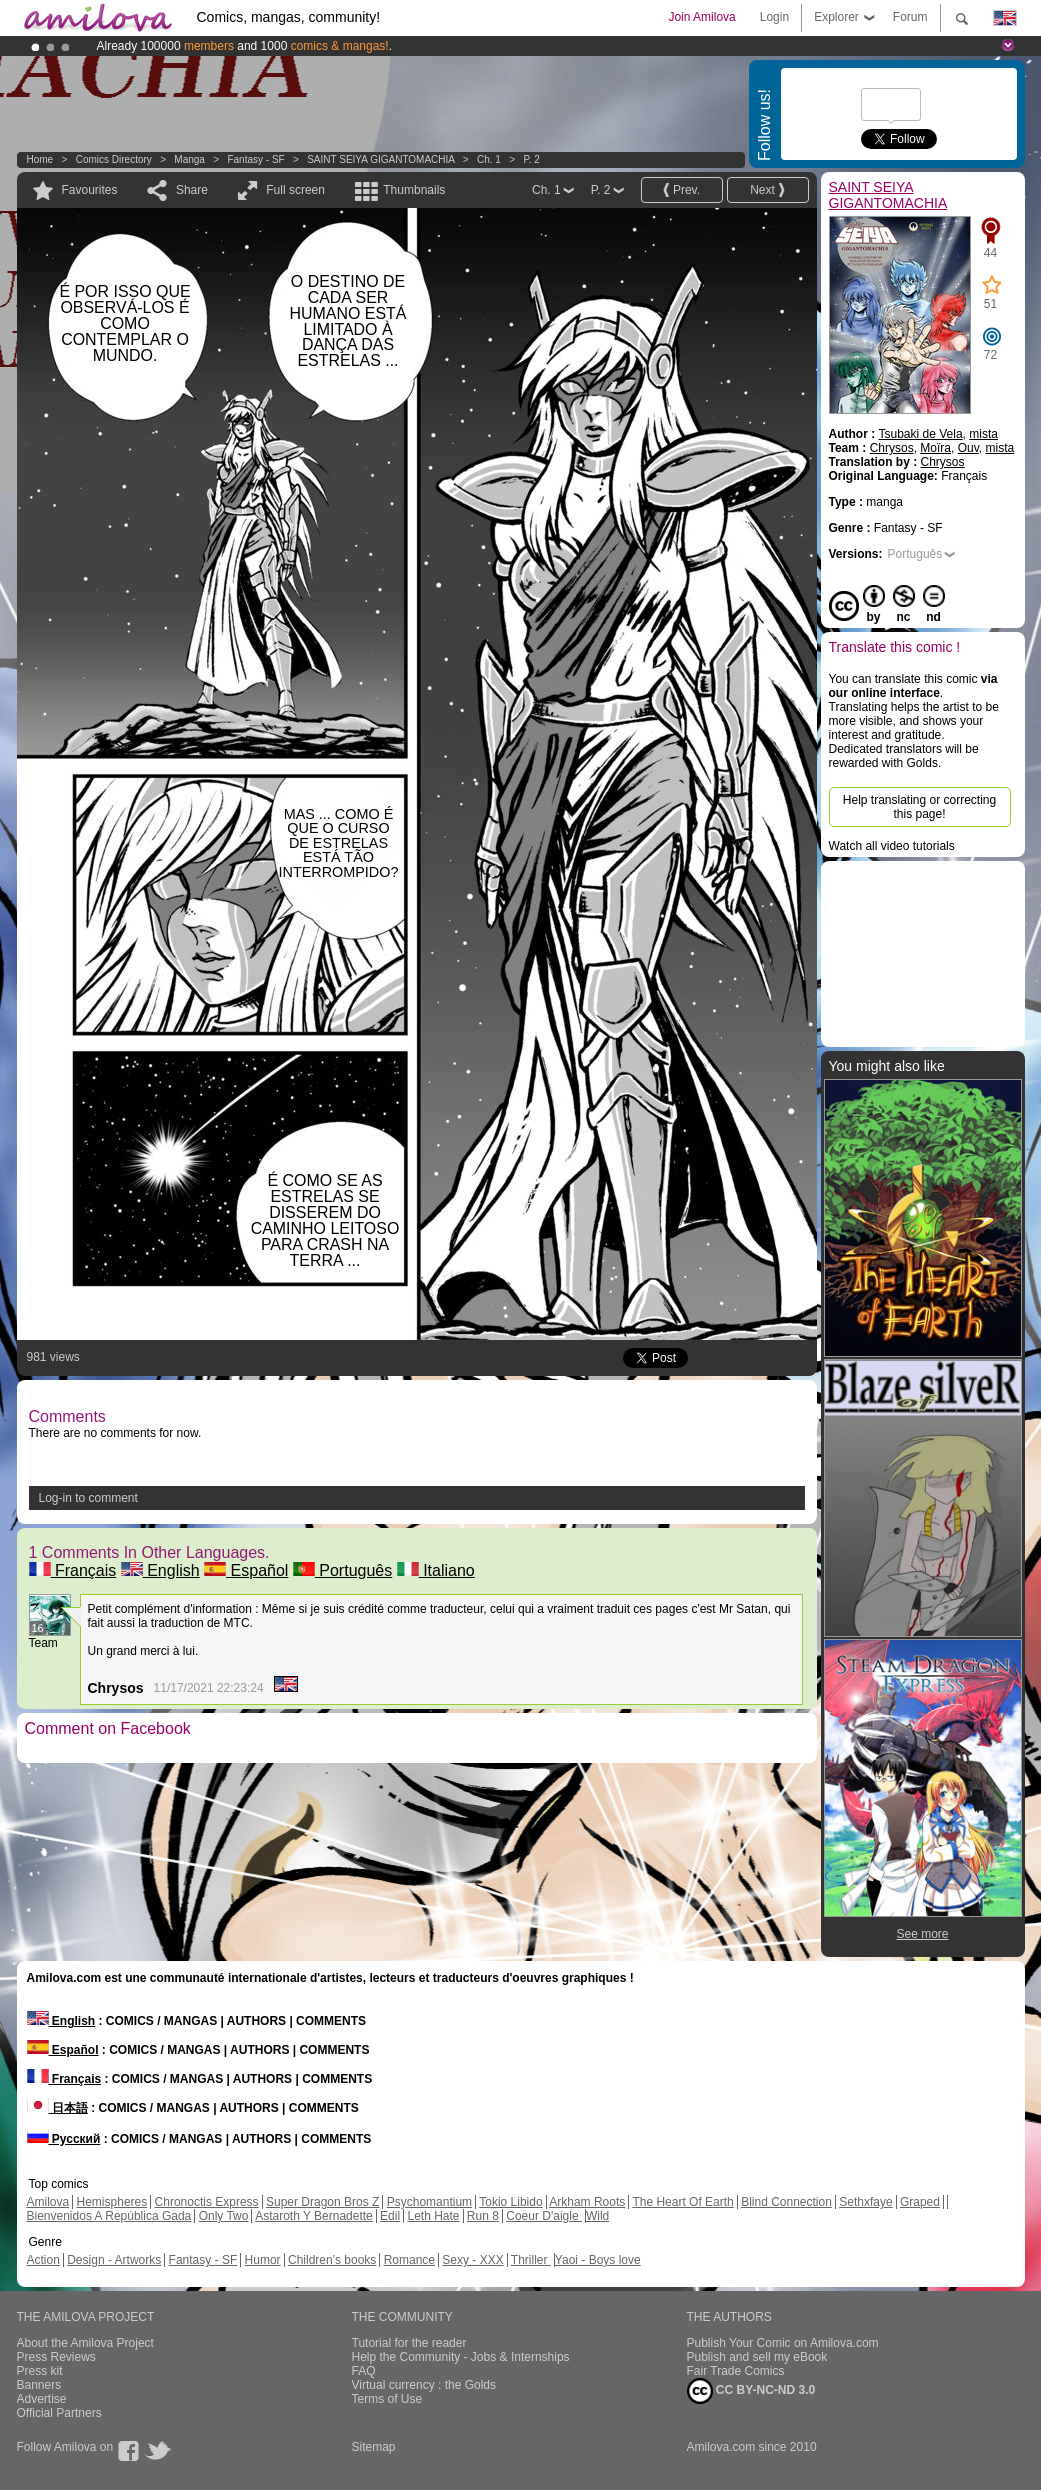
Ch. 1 (489, 159)
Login (774, 17)
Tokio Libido (510, 2202)
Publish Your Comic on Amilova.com (783, 2343)
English (160, 1570)
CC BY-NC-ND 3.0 (751, 2391)
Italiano (436, 1570)
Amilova (48, 2202)
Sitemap (374, 2447)
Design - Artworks (114, 2260)
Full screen (295, 190)
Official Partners (59, 2413)
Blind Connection (786, 2202)
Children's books (332, 2260)
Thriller (531, 2260)
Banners (39, 2385)
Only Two (224, 2216)
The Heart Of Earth (682, 2202)
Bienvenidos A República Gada (109, 2216)
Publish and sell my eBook (757, 2357)
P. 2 (531, 159)
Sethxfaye (865, 2202)
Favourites (90, 190)
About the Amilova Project (85, 2343)
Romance (409, 2260)
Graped (920, 2202)
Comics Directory (114, 159)
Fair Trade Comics (736, 2371)
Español (246, 1570)
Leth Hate (433, 2216)
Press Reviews (56, 2357)
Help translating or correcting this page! (919, 807)
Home (40, 159)
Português (342, 1570)
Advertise (42, 2399)
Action (43, 2260)
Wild (597, 2216)
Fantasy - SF (255, 159)
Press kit (40, 2371)
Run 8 (483, 2216)
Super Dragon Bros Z (322, 2202)
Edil (390, 2216)
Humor (263, 2260)
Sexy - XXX (472, 2260)
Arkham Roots (587, 2202)
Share (192, 190)
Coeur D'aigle (544, 2216)
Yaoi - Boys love (598, 2260)
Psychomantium (429, 2202)
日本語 (57, 2108)
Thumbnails (414, 190)
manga (189, 159)
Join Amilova (701, 17)
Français (73, 1570)
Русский (64, 2139)
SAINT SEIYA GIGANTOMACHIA (380, 159)
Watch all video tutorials (892, 846)
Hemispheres (112, 2202)
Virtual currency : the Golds (424, 2385)
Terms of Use (387, 2399)
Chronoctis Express (207, 2202)
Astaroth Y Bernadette (314, 2216)
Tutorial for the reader (409, 2343)
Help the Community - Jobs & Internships (461, 2357)
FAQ (364, 2371)
